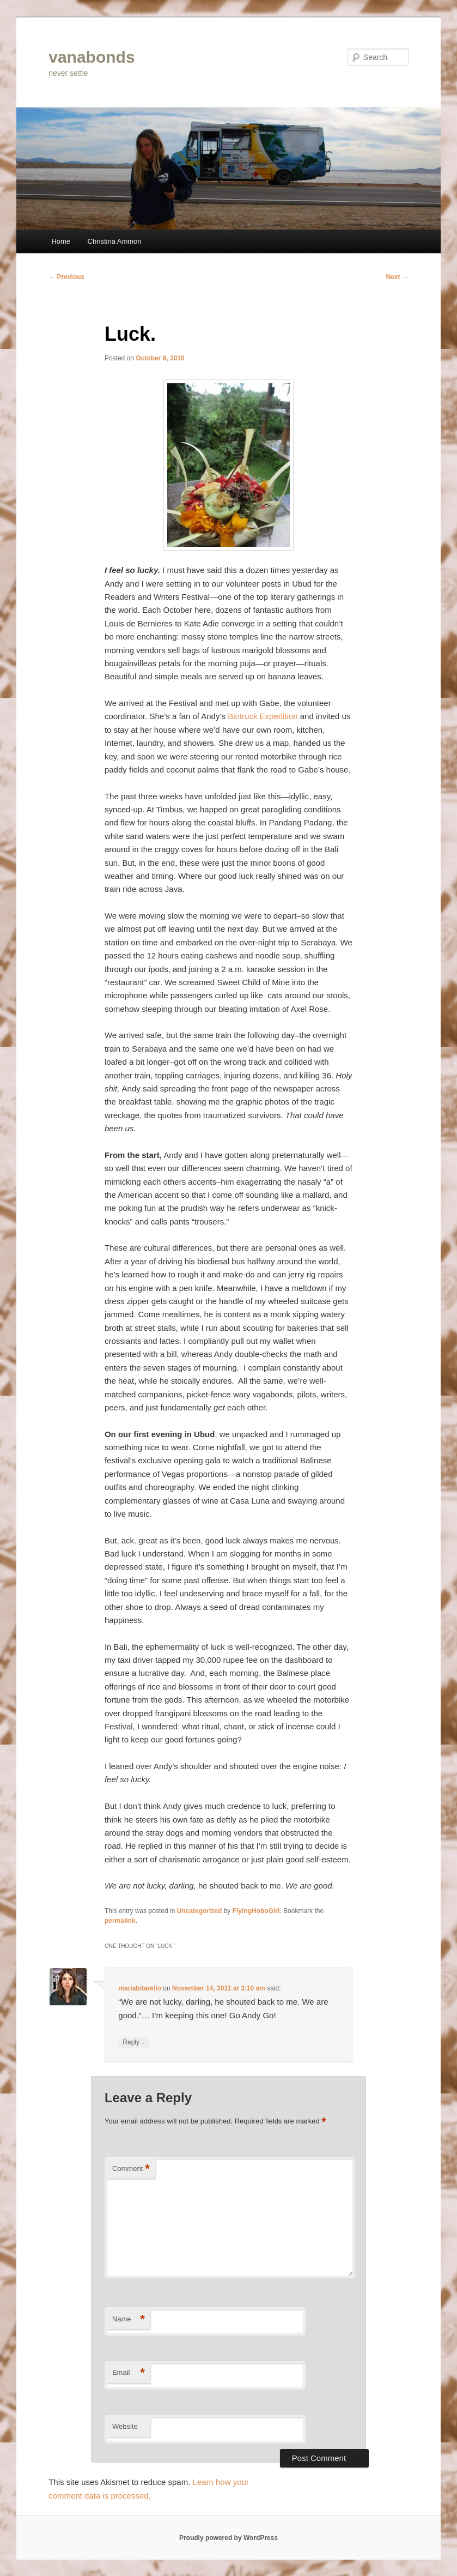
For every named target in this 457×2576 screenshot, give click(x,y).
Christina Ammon (115, 241)
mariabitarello (139, 1988)
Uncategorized (199, 1911)
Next (397, 277)
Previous (66, 277)
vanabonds (91, 57)
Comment (131, 2169)
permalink (120, 1921)
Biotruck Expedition (262, 716)
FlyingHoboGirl (256, 1911)
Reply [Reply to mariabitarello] (133, 2042)
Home (60, 241)
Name (128, 2319)
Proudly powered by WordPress (228, 2538)
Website (125, 2426)
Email (128, 2373)
